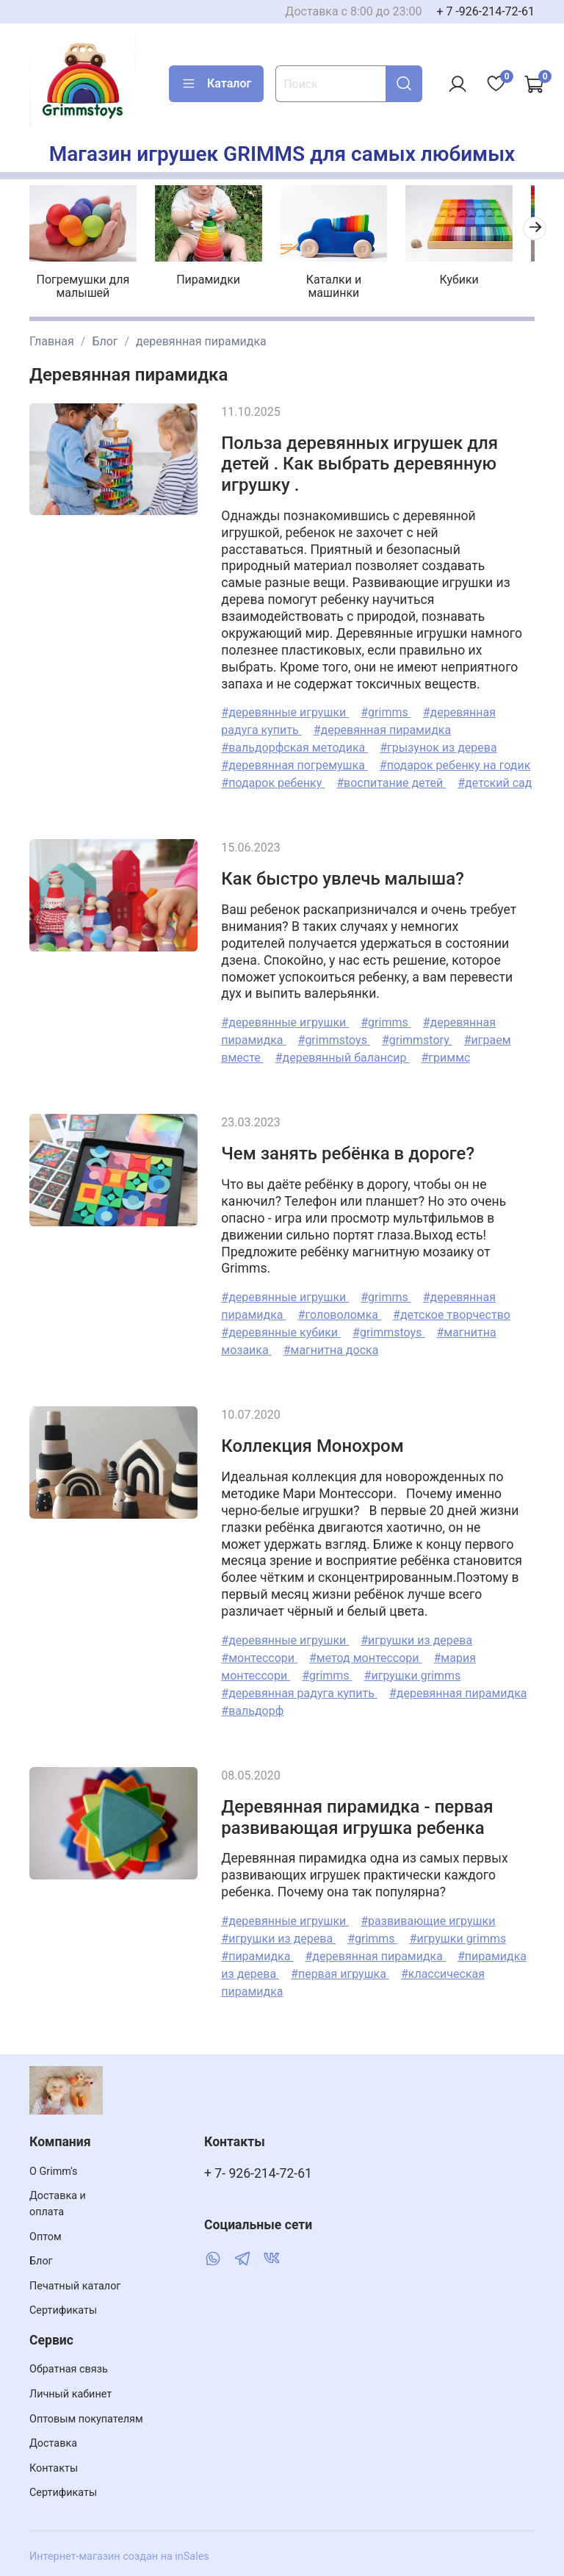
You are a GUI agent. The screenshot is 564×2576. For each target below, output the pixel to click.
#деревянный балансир (342, 1054)
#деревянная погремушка (294, 762)
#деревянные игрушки (285, 709)
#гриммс (445, 1054)
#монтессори (259, 1654)
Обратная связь (68, 2369)
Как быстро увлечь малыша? (342, 875)
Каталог (216, 83)
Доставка (53, 2443)
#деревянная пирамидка (383, 726)
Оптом (45, 2237)
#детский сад (495, 779)
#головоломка (340, 1311)
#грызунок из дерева (438, 744)
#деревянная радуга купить (299, 1689)
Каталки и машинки (323, 282)
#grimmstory (417, 1036)
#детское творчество (451, 1311)
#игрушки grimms (412, 1671)
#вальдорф (252, 1706)
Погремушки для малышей (84, 282)
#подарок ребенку (273, 779)
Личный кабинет (70, 2394)
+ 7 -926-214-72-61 (485, 11)
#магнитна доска (331, 1346)
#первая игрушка (340, 1970)
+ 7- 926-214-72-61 (258, 2173)
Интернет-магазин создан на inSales (119, 2556)
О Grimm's (53, 2171)
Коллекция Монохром (312, 1442)
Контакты (53, 2468)
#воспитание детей (391, 779)
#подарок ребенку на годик (455, 762)
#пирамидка (257, 1953)
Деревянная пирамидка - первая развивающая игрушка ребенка (357, 1813)
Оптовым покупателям (86, 2419)
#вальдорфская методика (294, 744)
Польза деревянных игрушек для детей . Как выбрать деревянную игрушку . (359, 460)
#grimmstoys (334, 1036)
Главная (51, 337)
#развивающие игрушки (428, 1917)
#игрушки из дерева (416, 1636)
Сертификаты (63, 2310)
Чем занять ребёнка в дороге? (347, 1150)
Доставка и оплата (57, 2204)
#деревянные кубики (281, 1329)
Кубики (443, 276)
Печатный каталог (74, 2286)
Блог (105, 337)
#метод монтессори (365, 1654)
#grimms (386, 709)
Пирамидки (204, 276)
